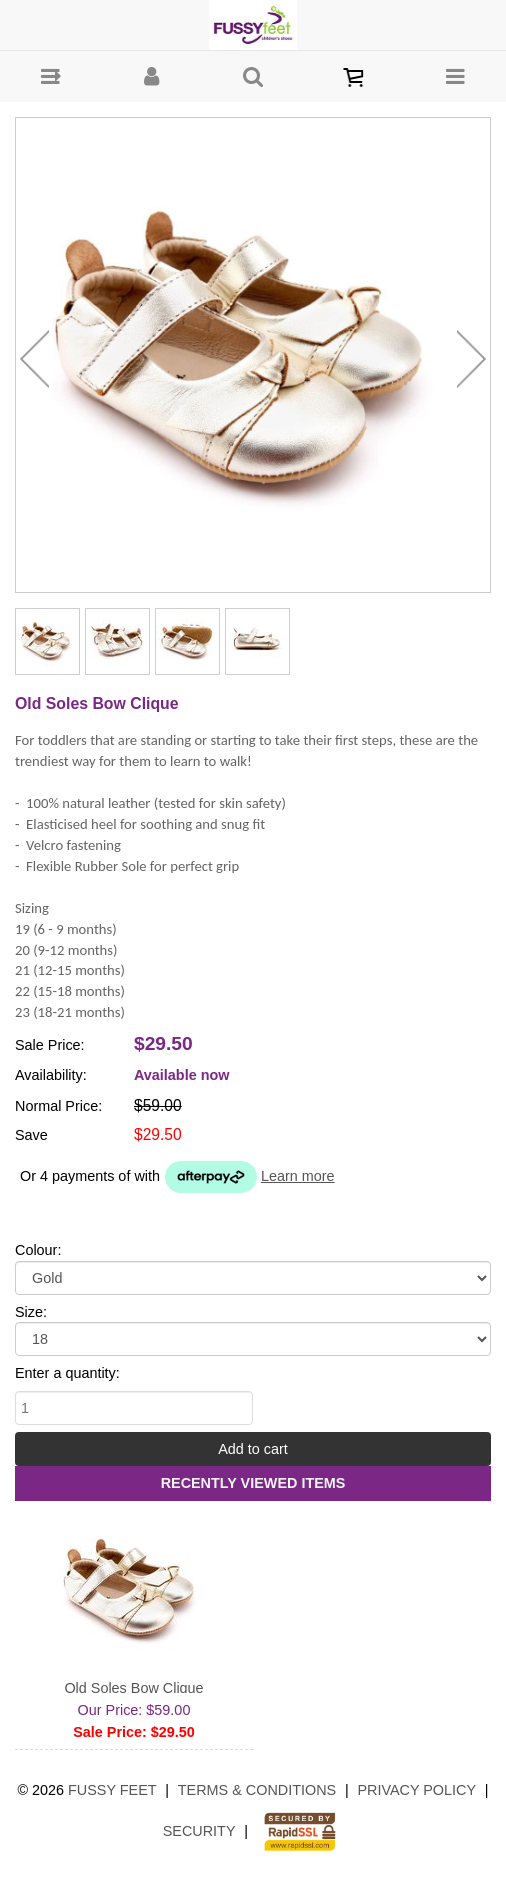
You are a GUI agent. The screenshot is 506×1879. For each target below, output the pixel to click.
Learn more (298, 1176)
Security (199, 1831)
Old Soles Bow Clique (133, 1688)
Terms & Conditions (257, 1790)
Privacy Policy (416, 1790)
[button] (50, 76)
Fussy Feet (112, 1790)
